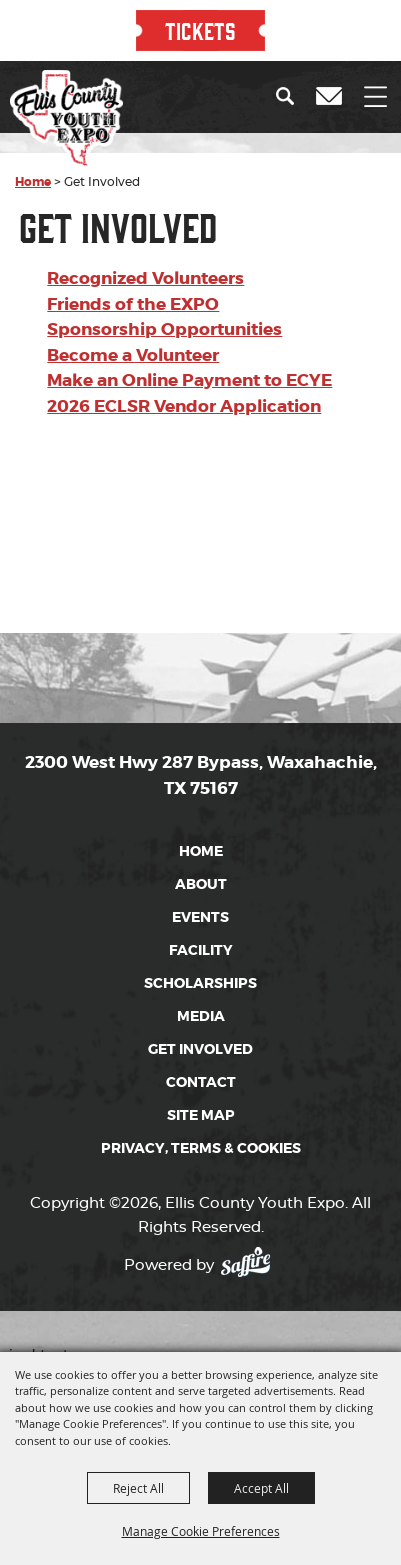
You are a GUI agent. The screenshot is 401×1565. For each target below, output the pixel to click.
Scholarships (200, 983)
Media (201, 1016)
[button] (289, 95)
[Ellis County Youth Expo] (66, 120)
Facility (201, 950)
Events (200, 917)
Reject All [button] (138, 1488)
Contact (201, 1082)
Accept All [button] (261, 1488)
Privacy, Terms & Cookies (201, 1148)
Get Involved (200, 1049)
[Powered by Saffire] (251, 1258)
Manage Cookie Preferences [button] (201, 1531)
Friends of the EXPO (133, 304)
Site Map (201, 1115)
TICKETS (200, 30)
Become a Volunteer (133, 355)
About (201, 884)
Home (33, 182)
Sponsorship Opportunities (164, 329)
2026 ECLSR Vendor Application (184, 406)
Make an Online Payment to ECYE (189, 380)
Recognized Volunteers (145, 278)
